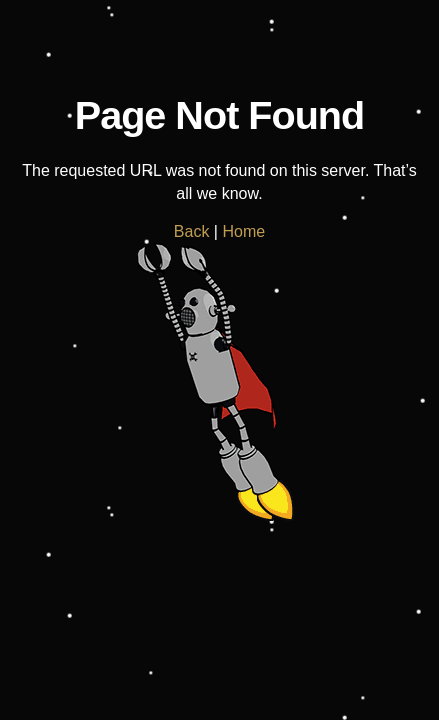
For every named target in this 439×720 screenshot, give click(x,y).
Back (192, 231)
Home (243, 231)
